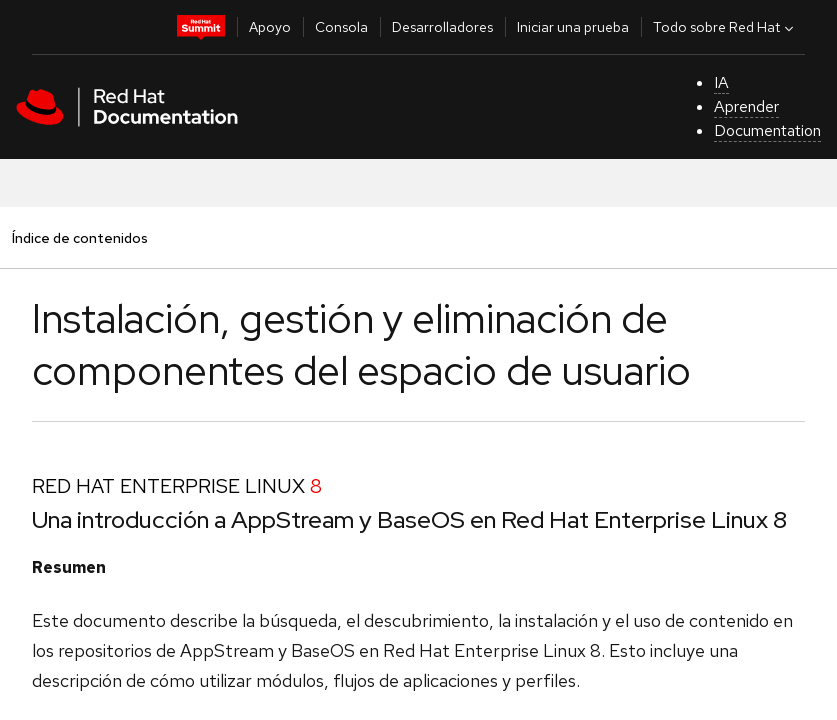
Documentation (767, 130)
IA (721, 82)
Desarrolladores (442, 27)
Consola (341, 27)
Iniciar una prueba (573, 27)
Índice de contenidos (79, 237)
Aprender (746, 106)
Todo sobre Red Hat (725, 27)
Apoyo (270, 27)
